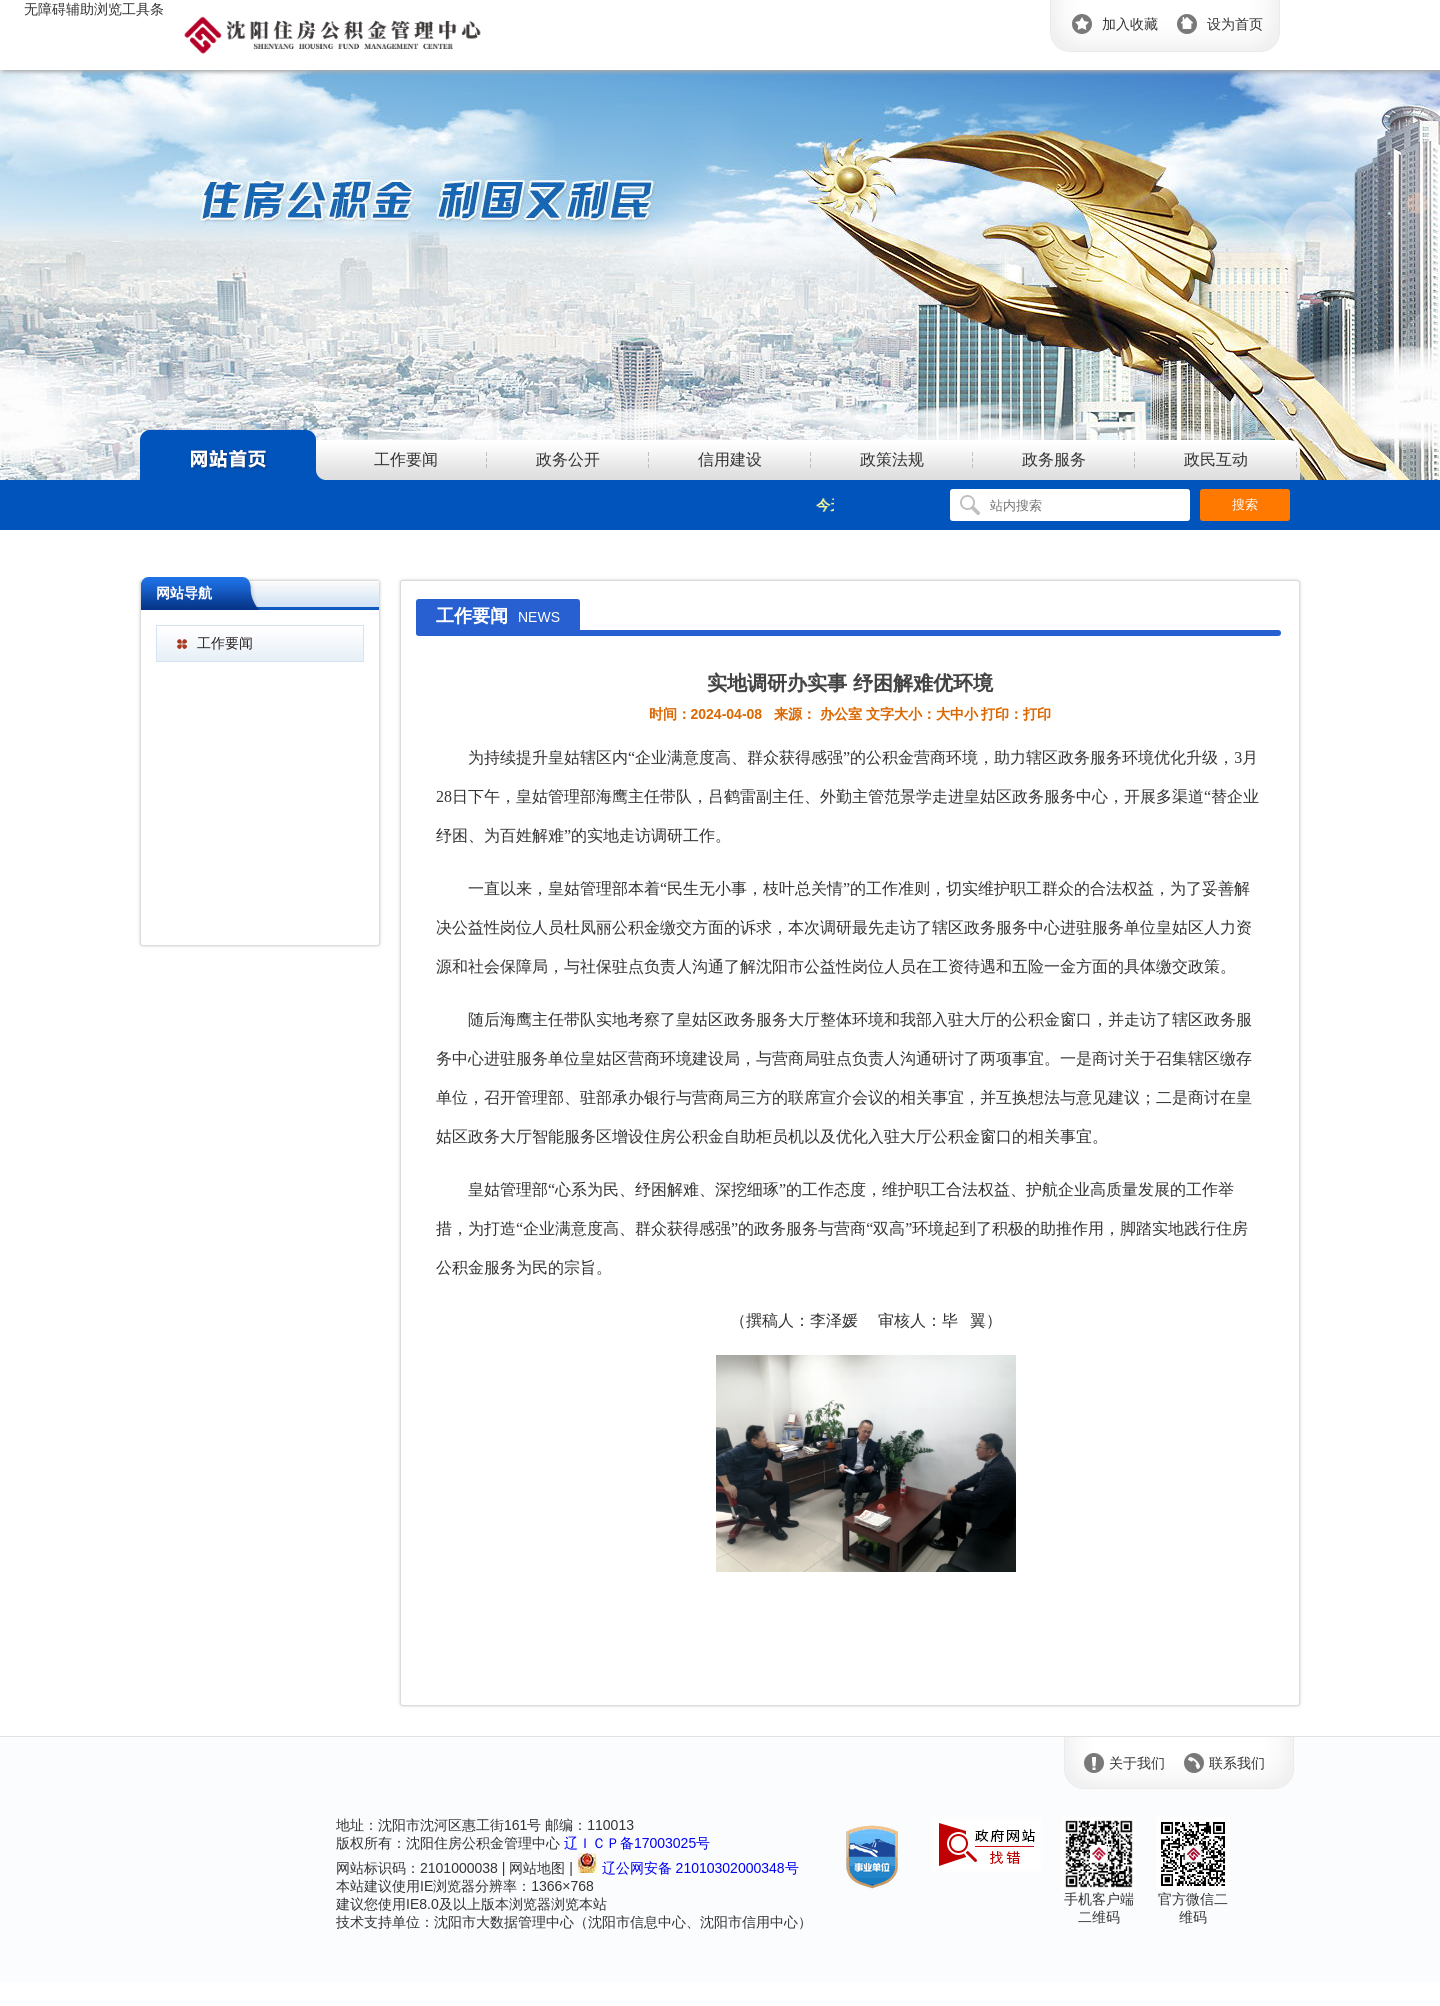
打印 (1037, 714)
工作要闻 (225, 643)
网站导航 (184, 593)
